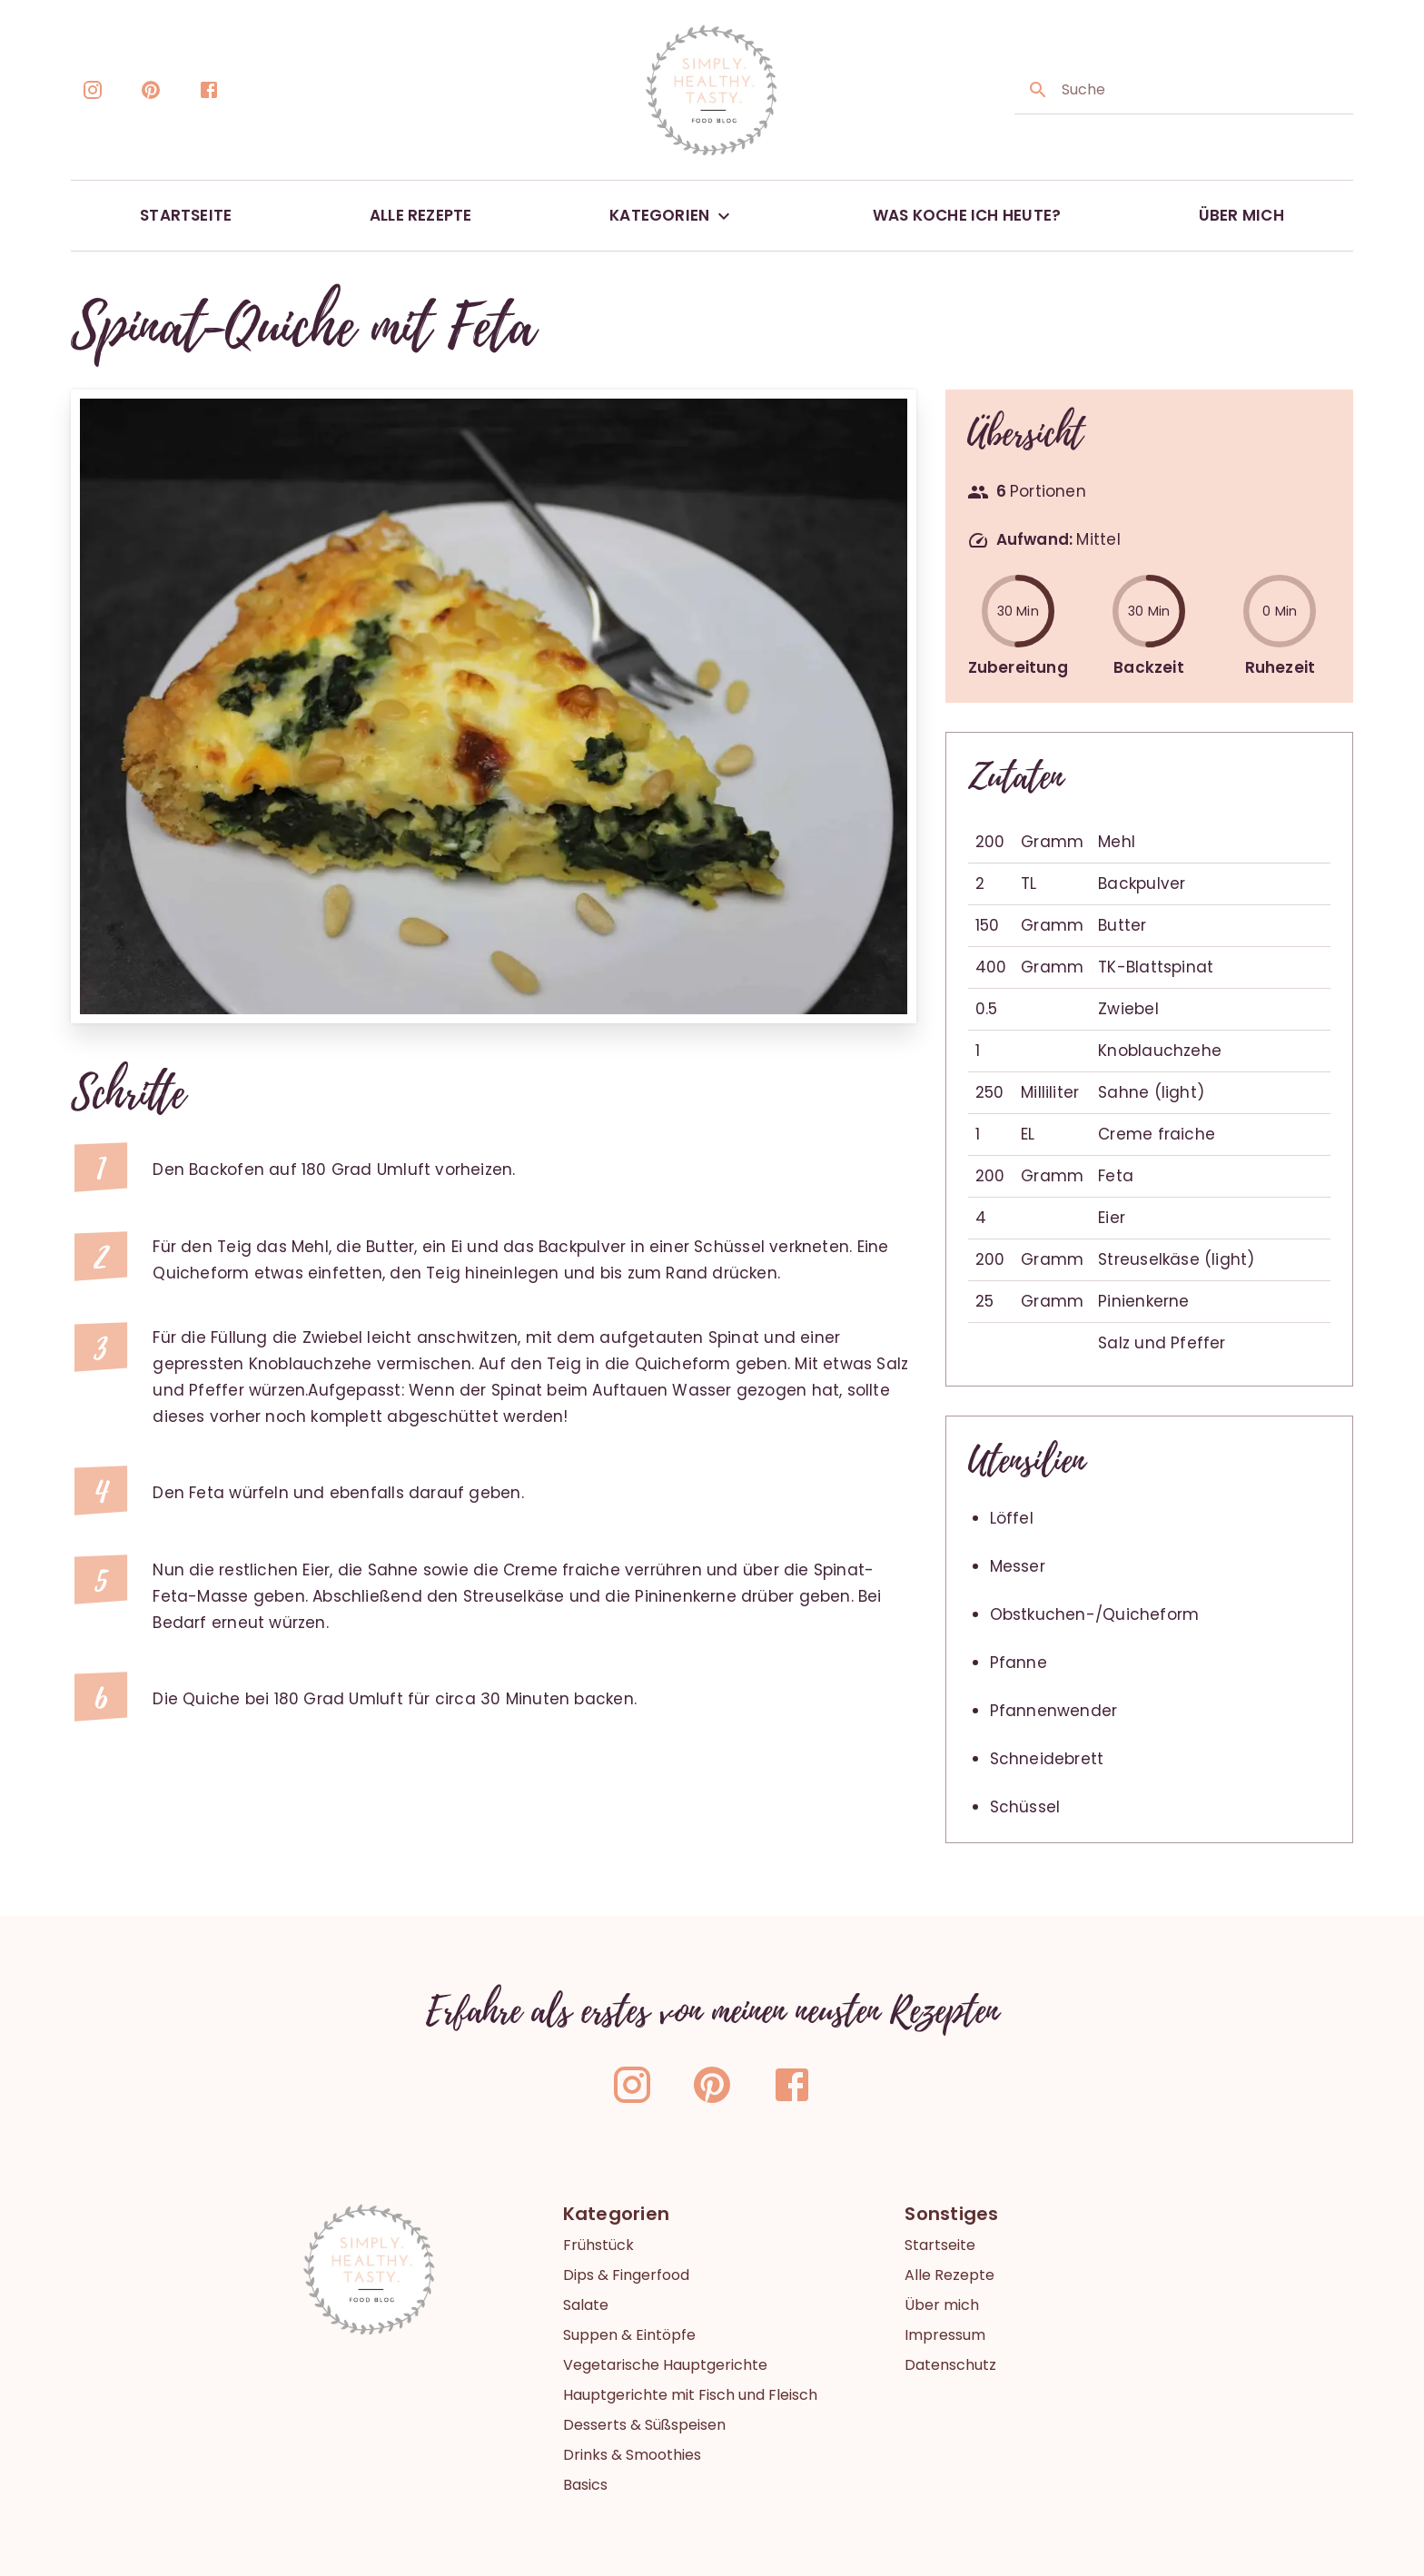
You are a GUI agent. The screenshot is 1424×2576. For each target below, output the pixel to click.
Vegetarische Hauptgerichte (665, 2364)
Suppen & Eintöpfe (629, 2334)
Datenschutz (950, 2364)
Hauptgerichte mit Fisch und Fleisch (690, 2394)
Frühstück (598, 2245)
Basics (585, 2484)
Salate (585, 2305)
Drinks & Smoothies (632, 2454)
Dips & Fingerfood (626, 2275)
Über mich (942, 2305)
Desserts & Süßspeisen (644, 2424)
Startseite (940, 2245)
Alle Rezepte (949, 2275)
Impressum (945, 2334)
